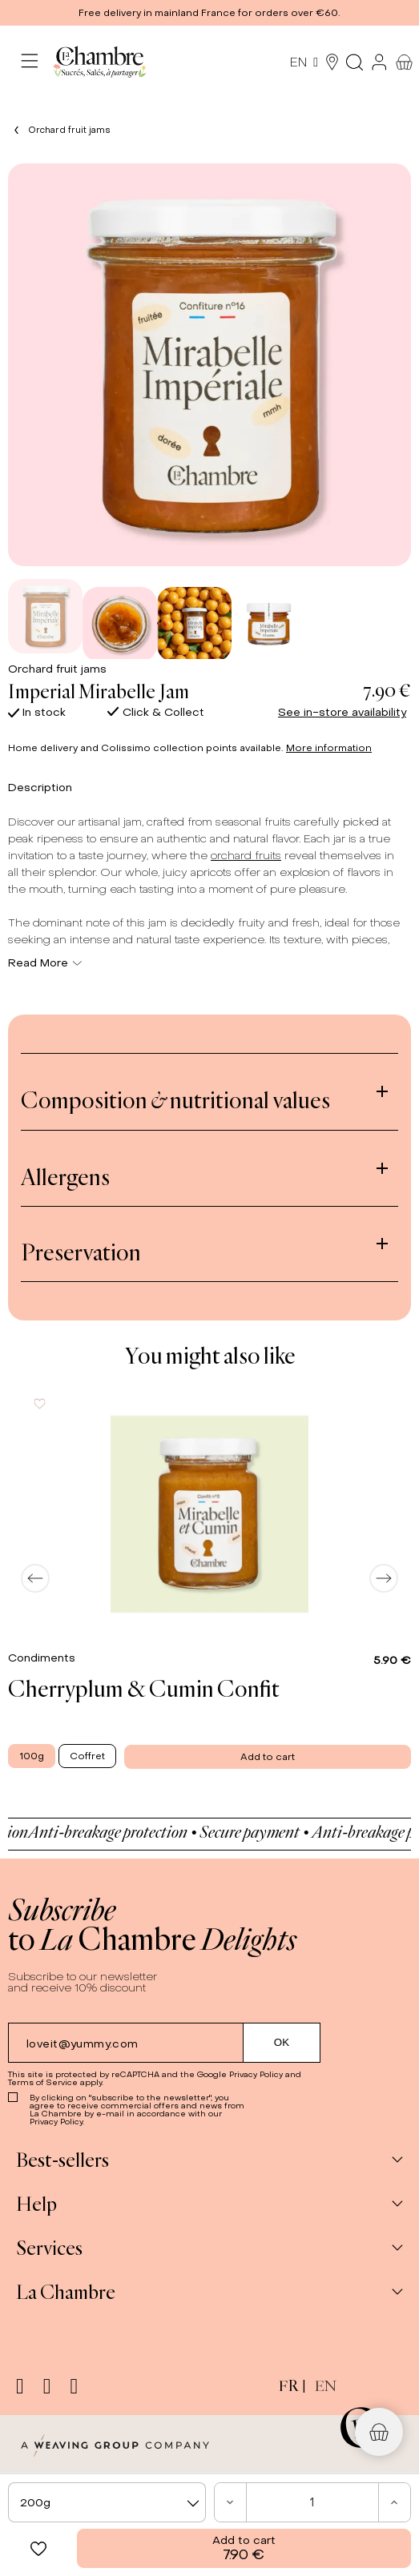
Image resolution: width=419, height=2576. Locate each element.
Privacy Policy (256, 2074)
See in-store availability (342, 712)
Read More (45, 963)
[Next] (383, 1578)
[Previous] (35, 1578)
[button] (209, 13)
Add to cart (244, 2548)
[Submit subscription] (282, 2043)
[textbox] (107, 2502)
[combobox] (107, 2502)
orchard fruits (246, 855)
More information (329, 748)
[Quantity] (313, 2502)
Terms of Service (43, 2082)
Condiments (43, 1658)
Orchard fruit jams (57, 669)
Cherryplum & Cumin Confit (144, 1688)
